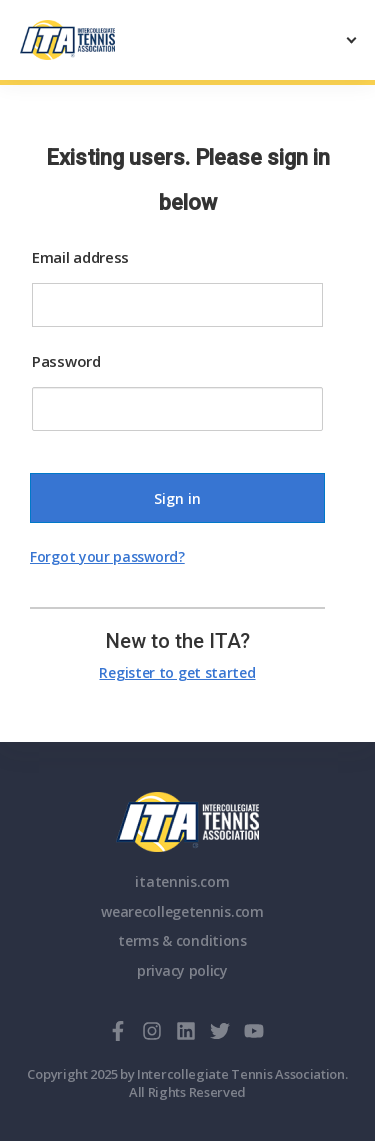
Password (66, 361)
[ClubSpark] (104, 40)
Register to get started (177, 672)
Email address (80, 257)
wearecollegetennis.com (182, 911)
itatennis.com (182, 881)
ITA (187, 822)
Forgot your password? (107, 556)
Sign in (177, 498)
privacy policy (182, 970)
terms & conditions (182, 940)
